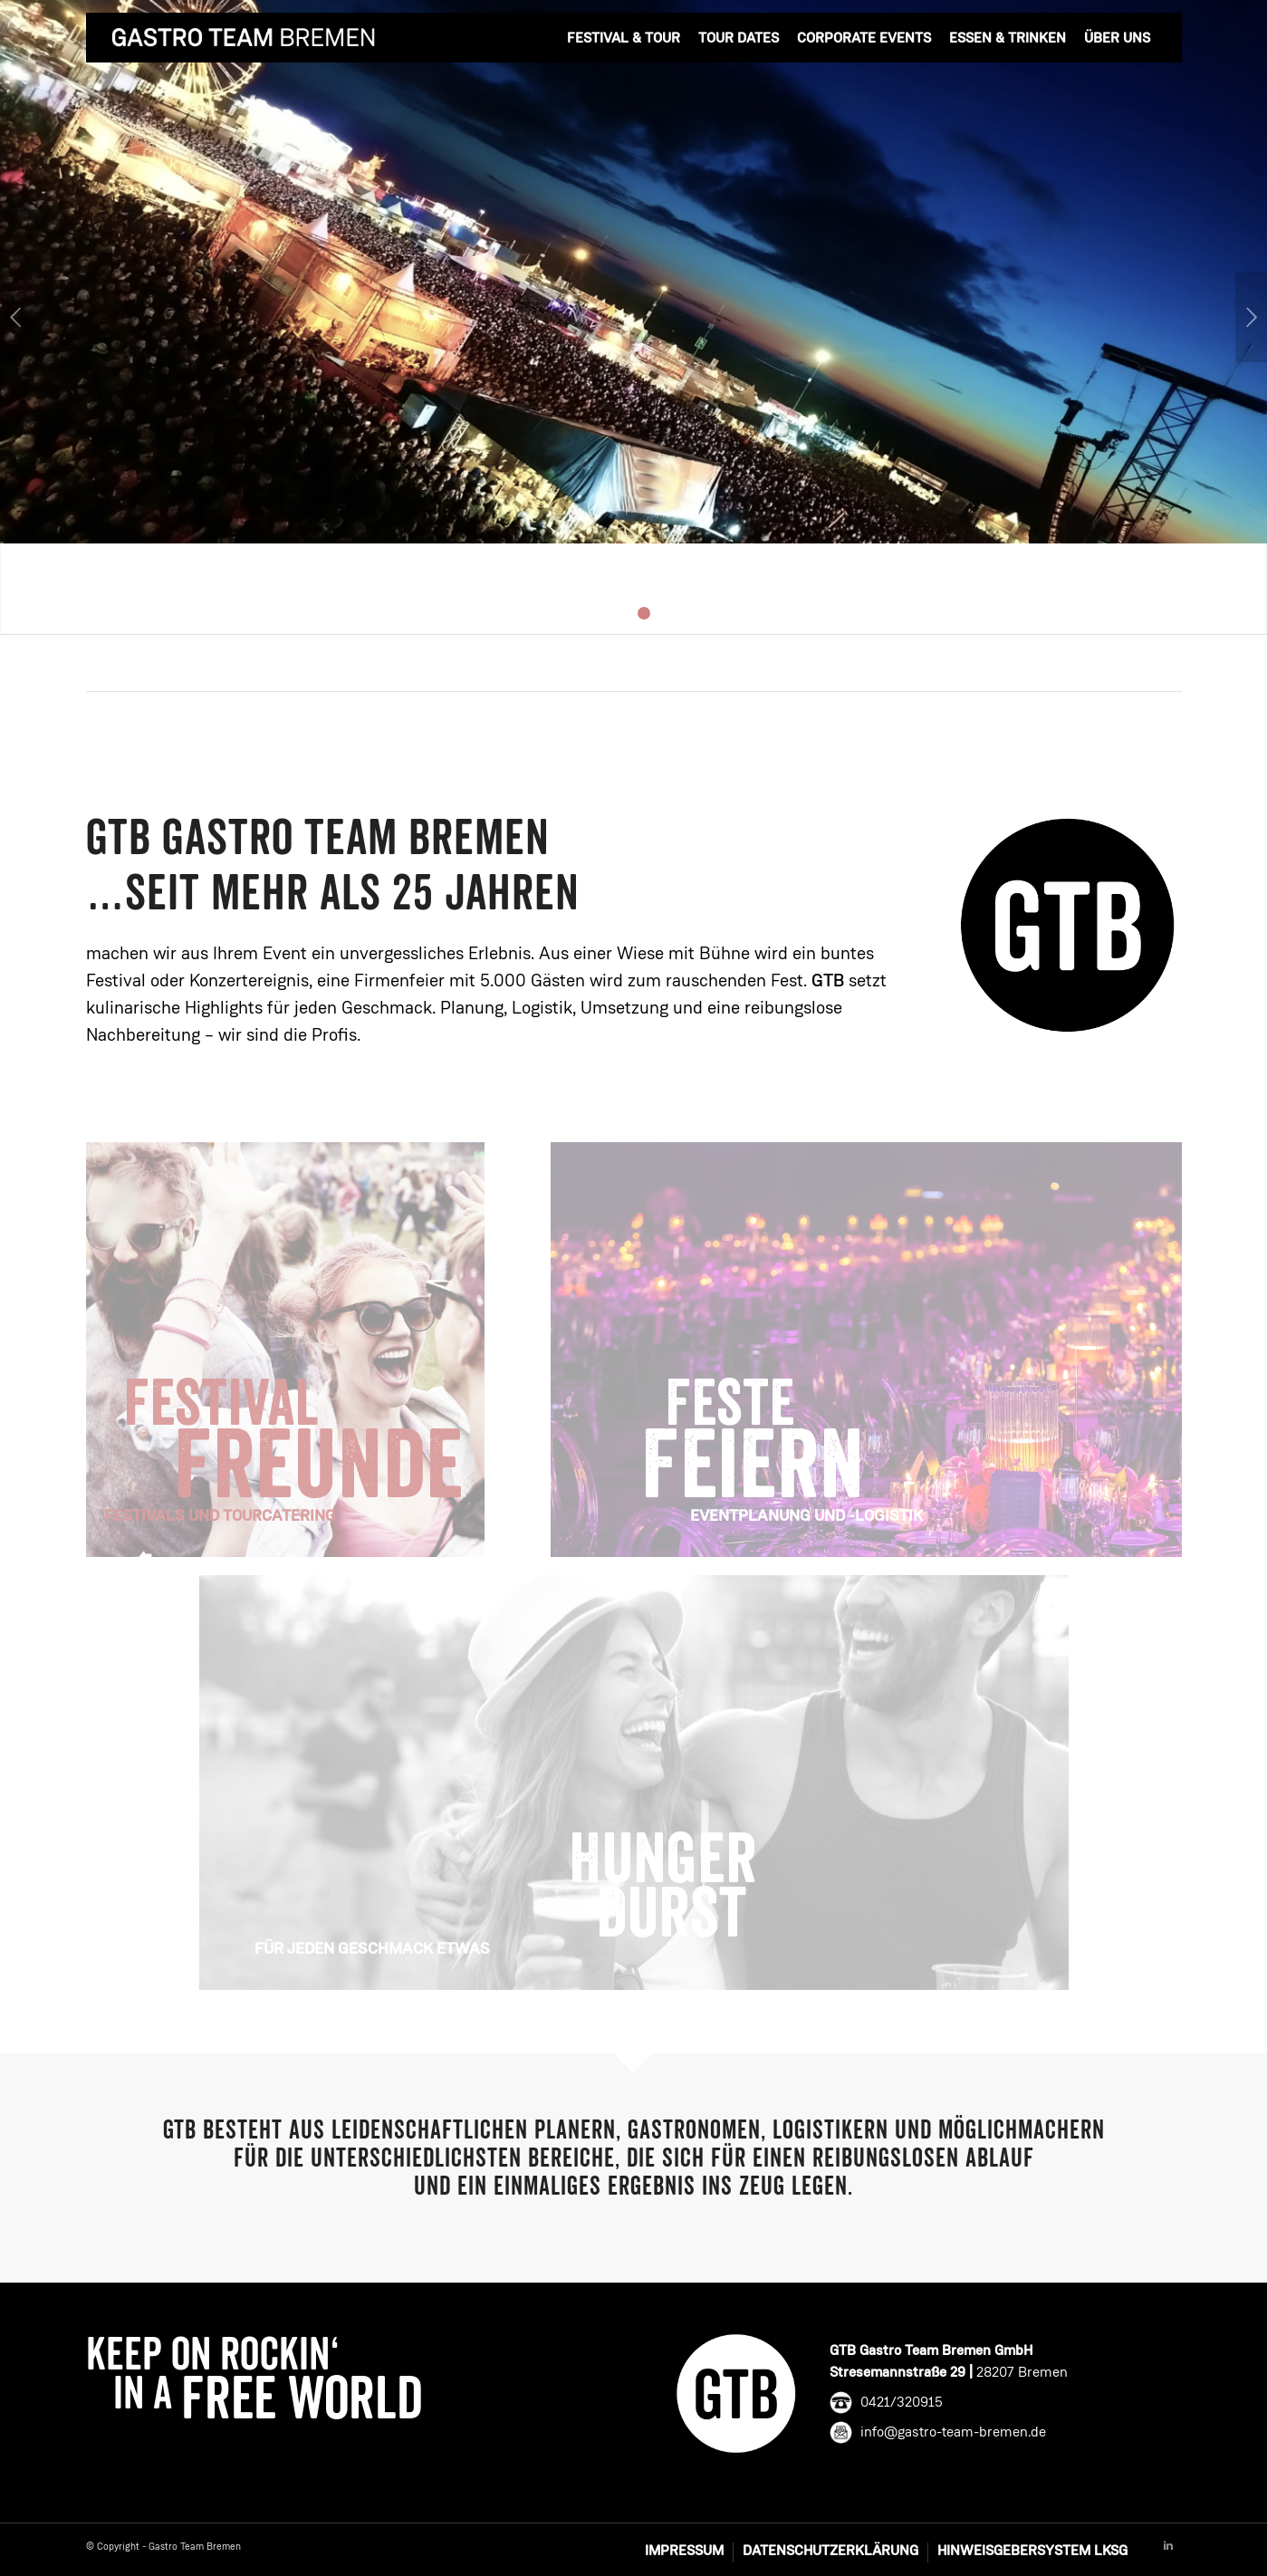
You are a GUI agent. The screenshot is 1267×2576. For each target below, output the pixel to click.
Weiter (1251, 317)
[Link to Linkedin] (1168, 2546)
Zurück (16, 317)
